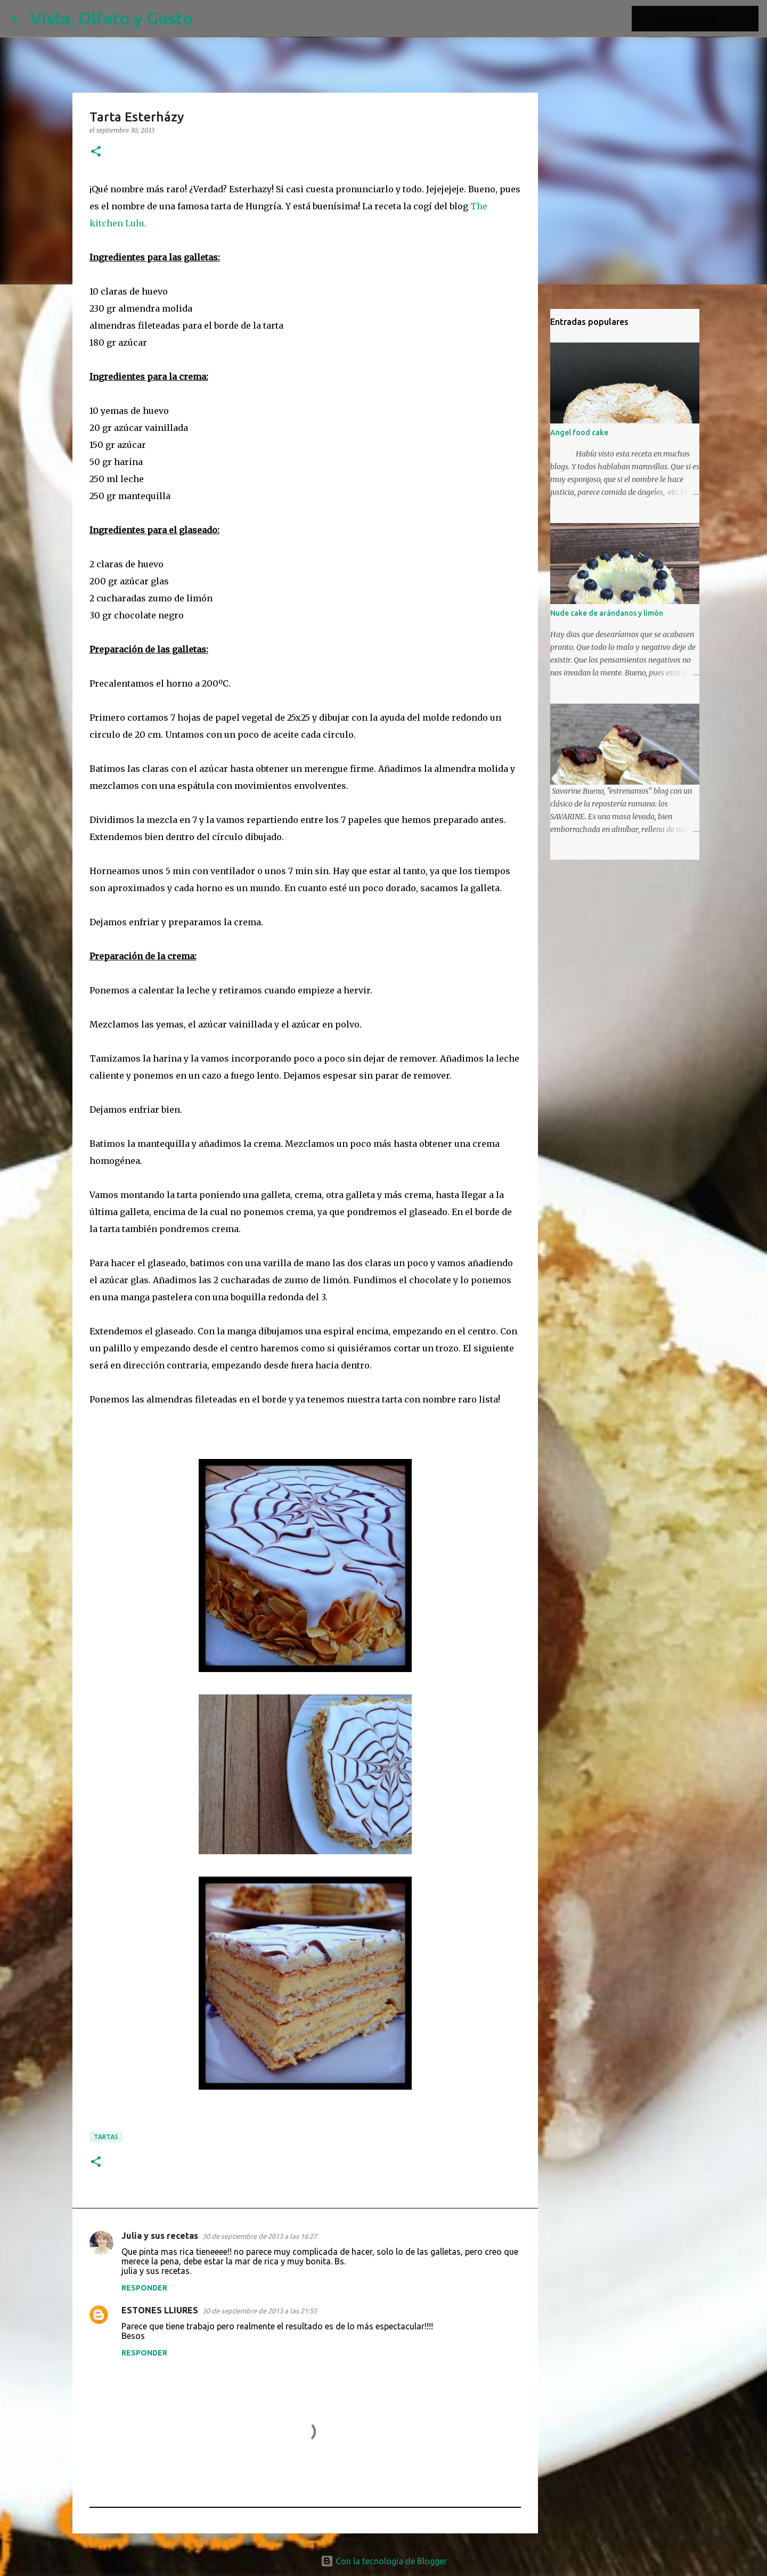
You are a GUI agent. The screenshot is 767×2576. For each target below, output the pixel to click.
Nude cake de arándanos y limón (606, 613)
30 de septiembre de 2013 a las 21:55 (259, 2310)
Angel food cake (579, 432)
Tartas (106, 2136)
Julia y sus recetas (159, 2235)
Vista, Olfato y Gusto (111, 18)
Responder (144, 2288)
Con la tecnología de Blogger (384, 2561)
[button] (95, 152)
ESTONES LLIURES (159, 2310)
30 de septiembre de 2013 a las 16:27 (259, 2236)
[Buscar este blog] (702, 18)
